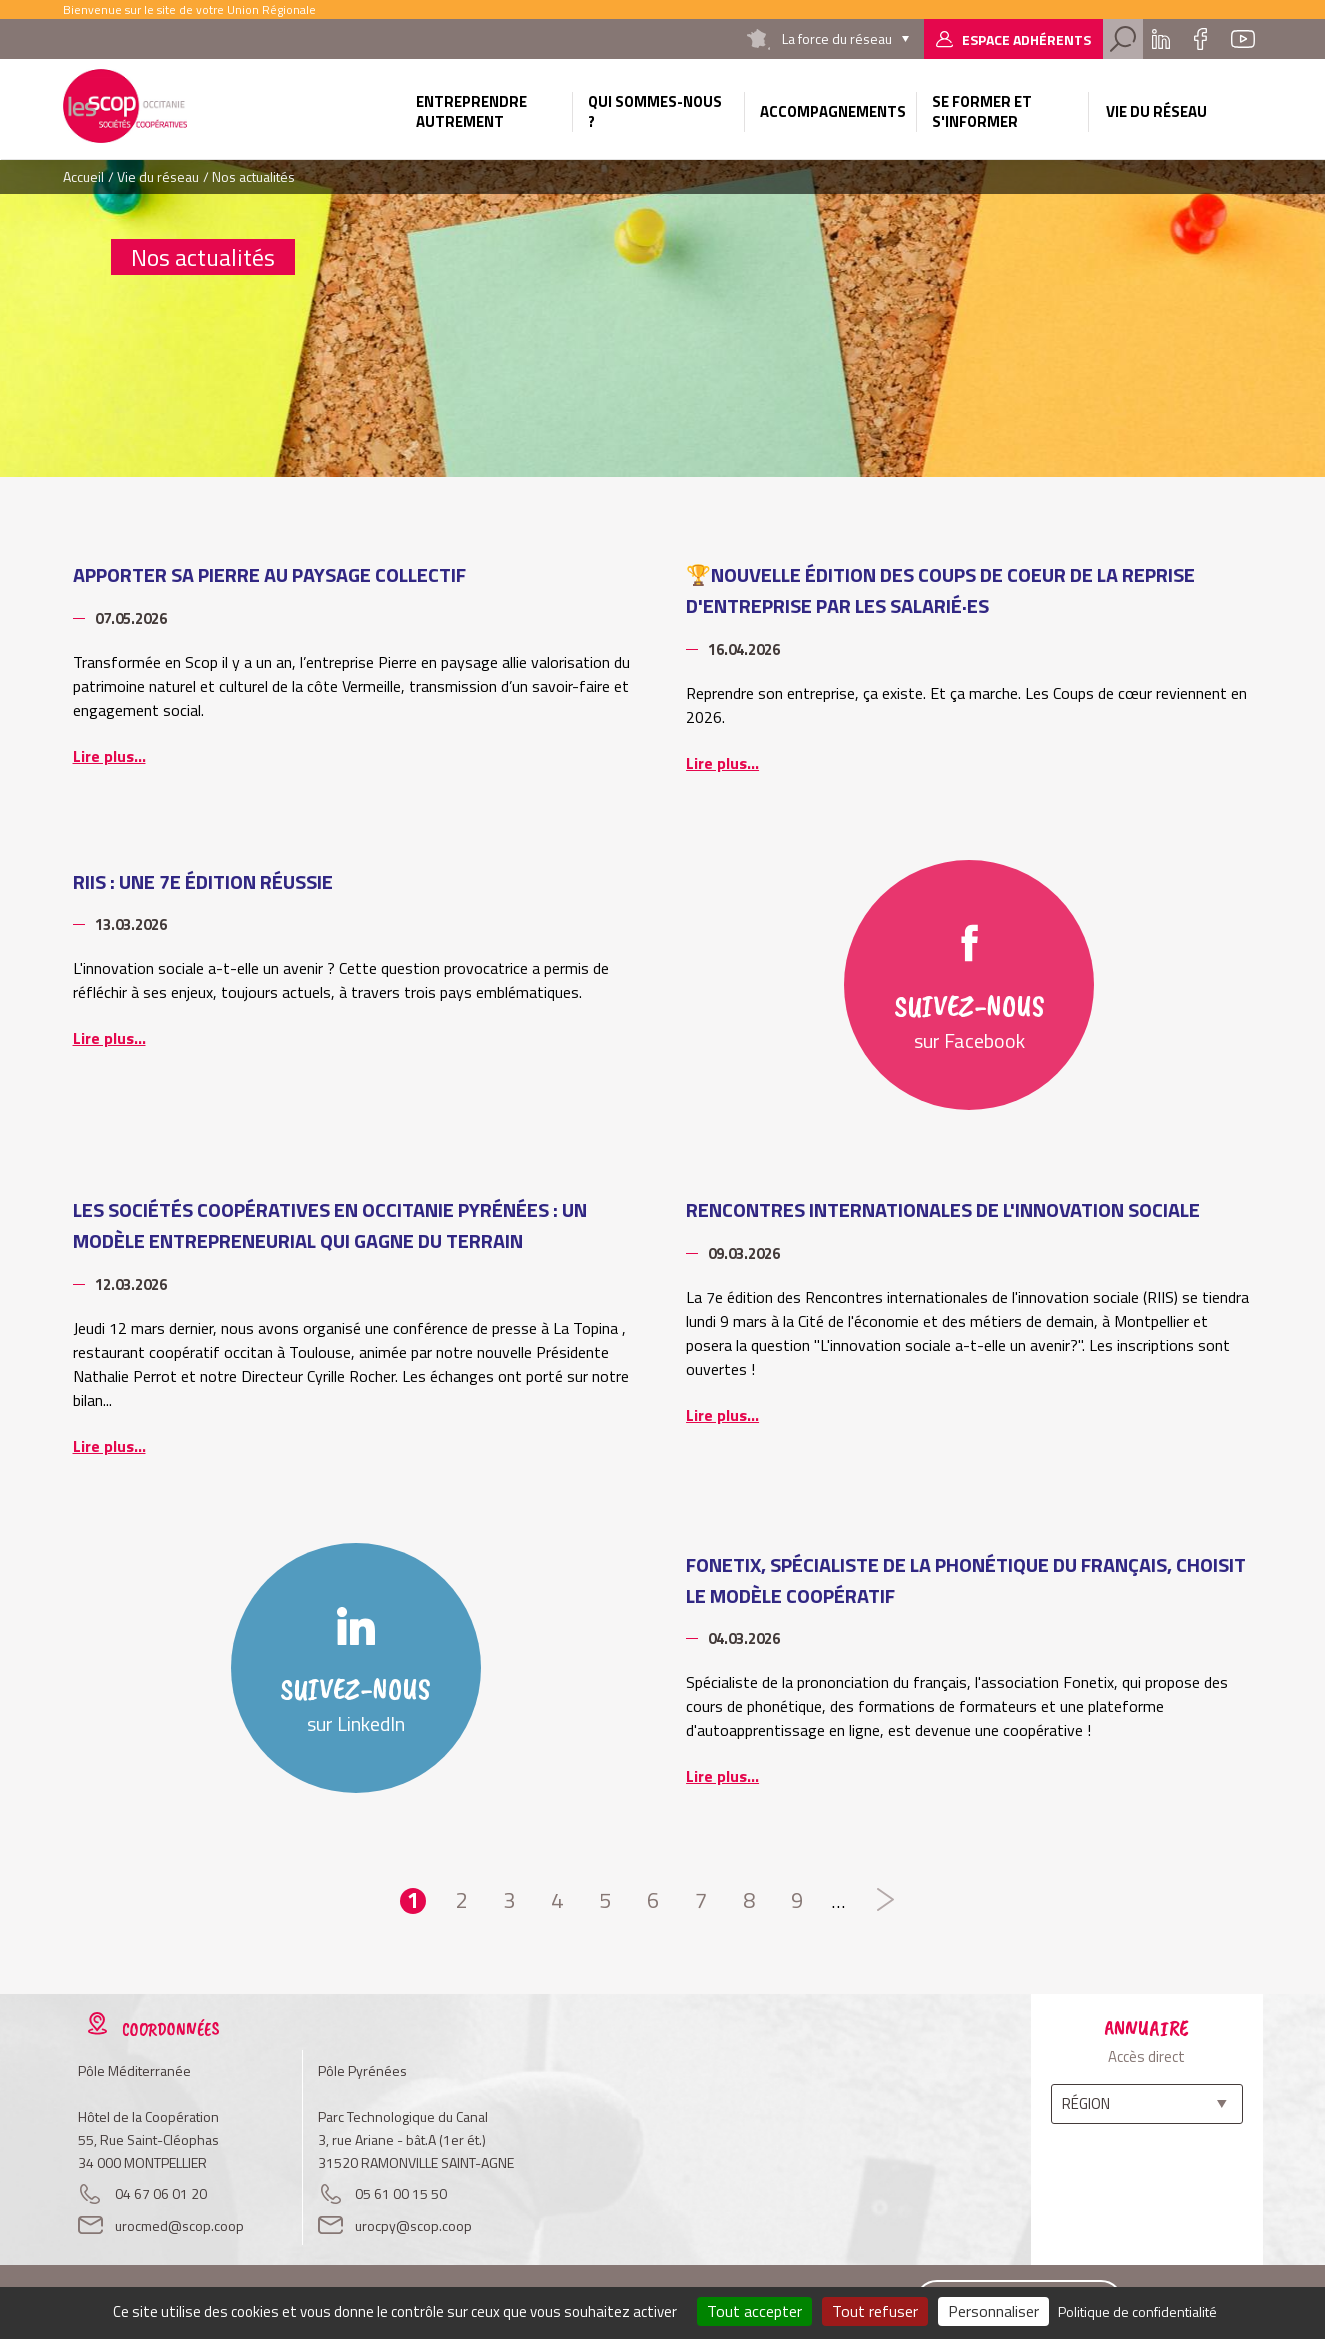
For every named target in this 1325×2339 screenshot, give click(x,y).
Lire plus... (109, 756)
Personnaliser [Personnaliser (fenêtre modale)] (993, 2311)
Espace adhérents (1026, 39)
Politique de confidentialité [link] (1137, 2311)
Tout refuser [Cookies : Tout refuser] (875, 2311)
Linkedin (1161, 39)
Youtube (1243, 39)
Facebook (1201, 39)
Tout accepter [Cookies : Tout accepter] (754, 2311)
